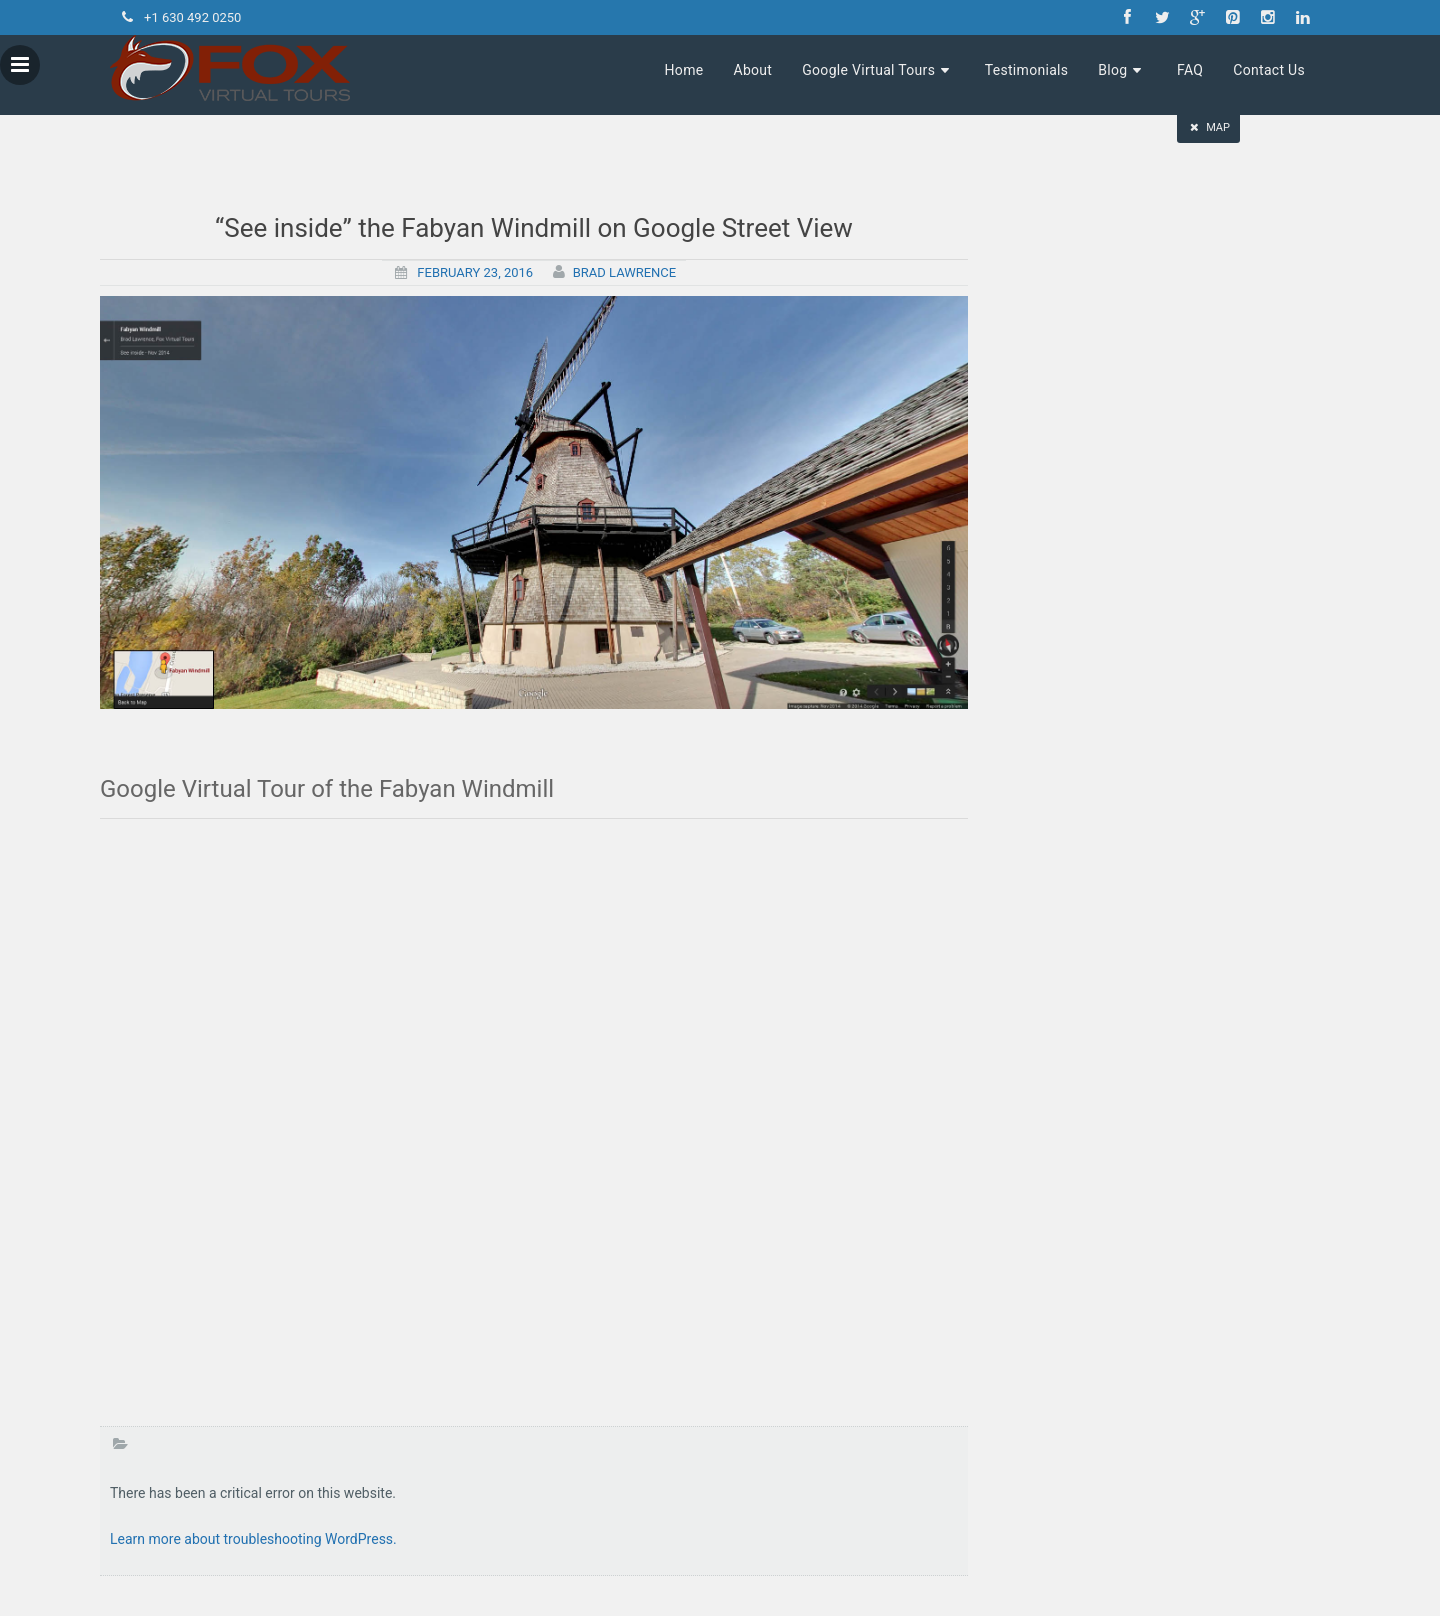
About (752, 70)
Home (684, 70)
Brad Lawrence (625, 272)
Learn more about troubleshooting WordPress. (253, 1539)
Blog (1122, 70)
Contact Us (1269, 70)
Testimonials (1027, 70)
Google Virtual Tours (878, 70)
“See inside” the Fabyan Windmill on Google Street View (534, 228)
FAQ (1190, 70)
